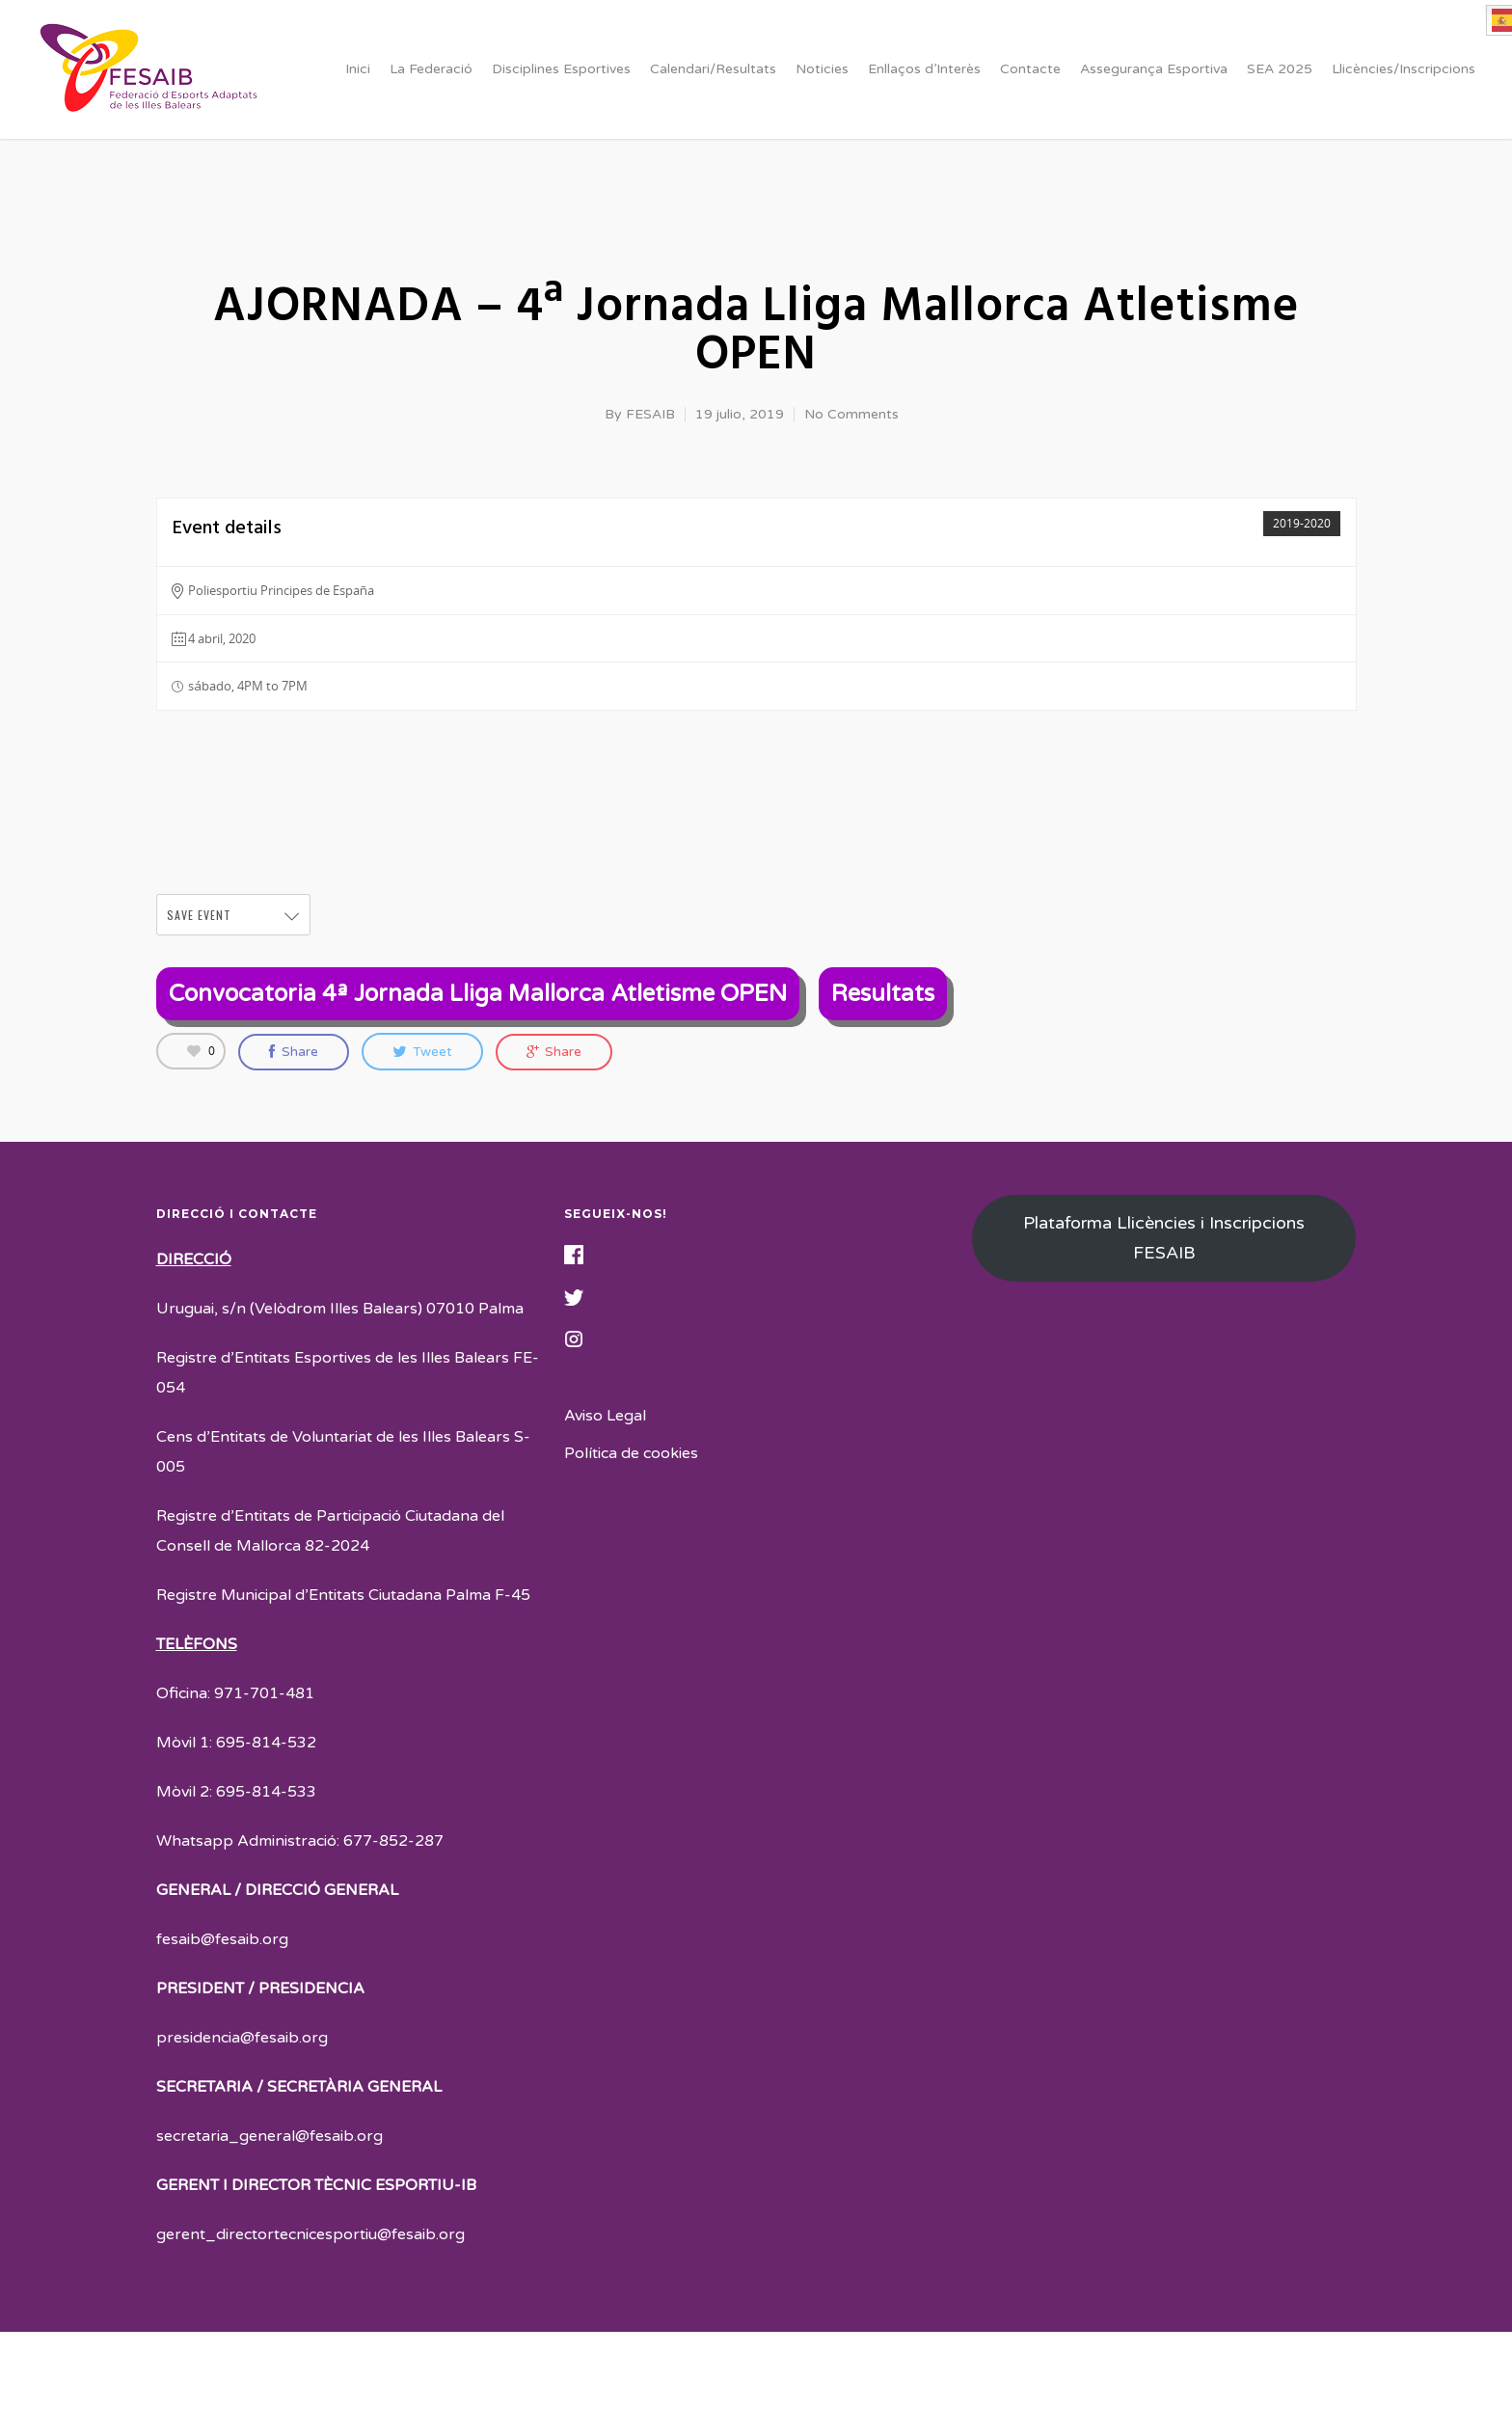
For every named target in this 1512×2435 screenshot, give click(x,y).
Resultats (882, 994)
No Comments (851, 414)
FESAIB (650, 414)
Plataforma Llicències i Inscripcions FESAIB (1164, 1237)
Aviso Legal (605, 1415)
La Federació (431, 69)
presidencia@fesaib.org (242, 2037)
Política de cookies (631, 1453)
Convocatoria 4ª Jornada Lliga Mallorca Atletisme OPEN (478, 994)
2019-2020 (1302, 523)
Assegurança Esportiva (1154, 69)
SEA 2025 (1279, 69)
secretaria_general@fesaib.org (269, 2136)
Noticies (822, 69)
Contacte (1030, 69)
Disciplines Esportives (561, 69)
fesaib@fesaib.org (222, 1939)
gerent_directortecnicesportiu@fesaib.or (305, 2234)
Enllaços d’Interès (924, 69)
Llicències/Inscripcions (1403, 69)
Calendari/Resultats (713, 69)
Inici (357, 69)
